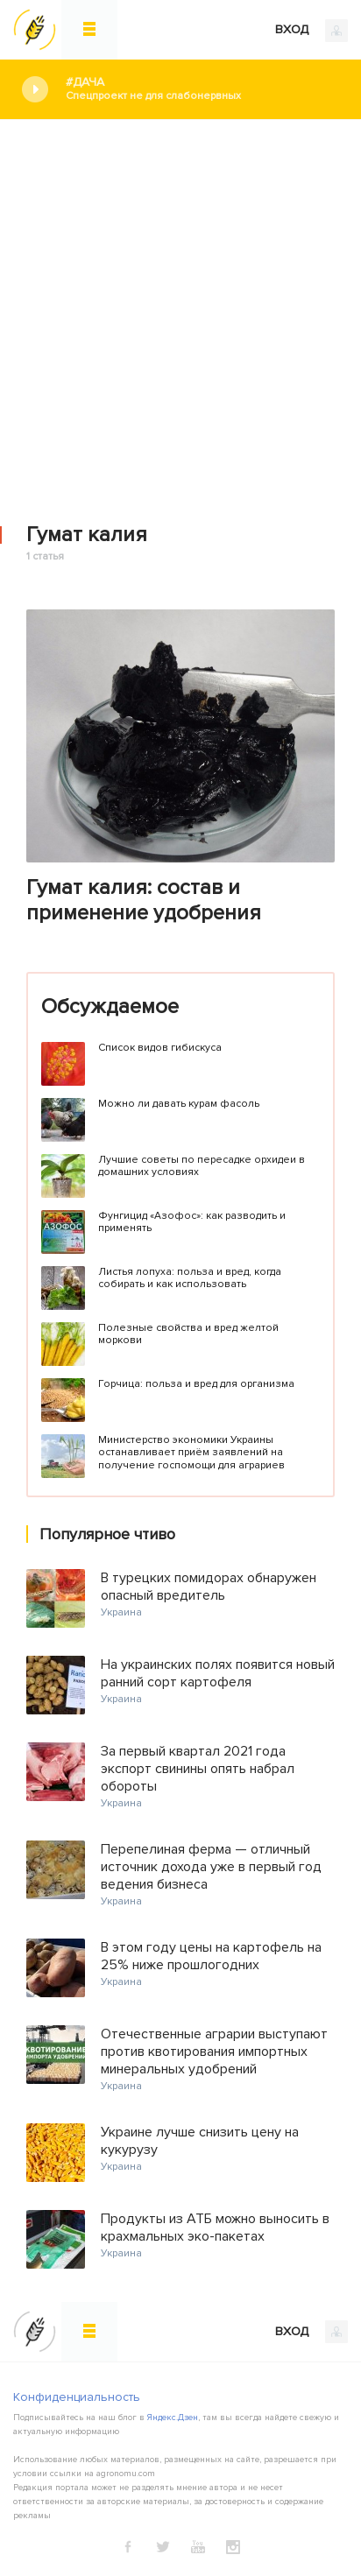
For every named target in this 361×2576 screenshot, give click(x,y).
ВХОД (311, 30)
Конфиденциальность (76, 2396)
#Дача (200, 88)
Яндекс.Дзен (172, 2417)
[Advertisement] (180, 309)
